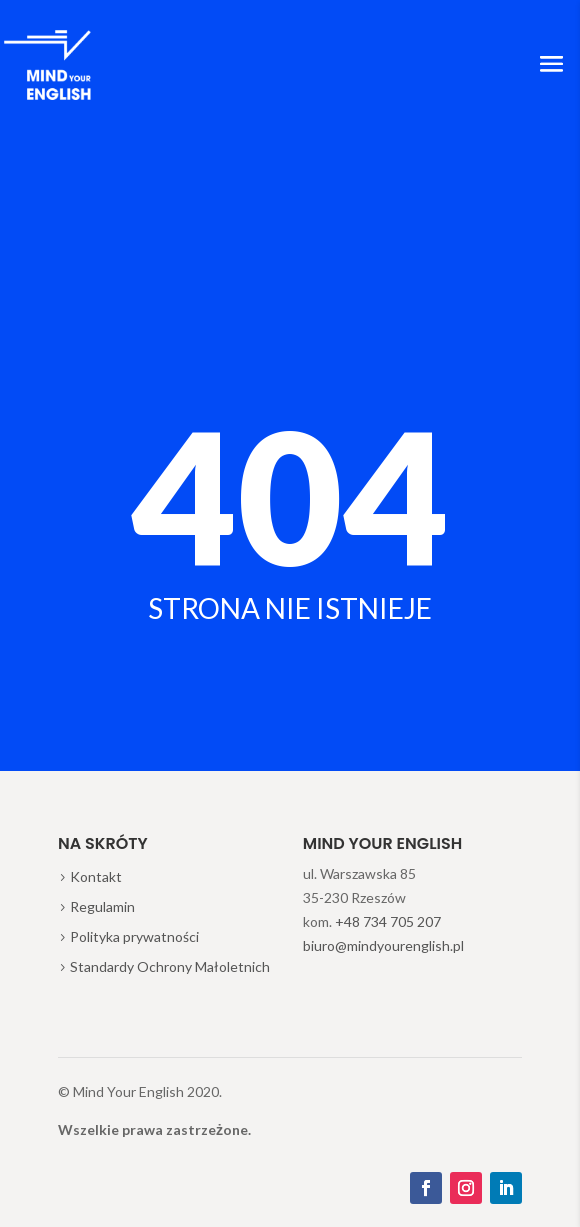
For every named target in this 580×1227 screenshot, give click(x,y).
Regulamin (102, 906)
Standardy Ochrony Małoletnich (170, 966)
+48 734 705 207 (388, 921)
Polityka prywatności (134, 936)
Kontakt (96, 876)
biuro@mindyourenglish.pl (383, 945)
